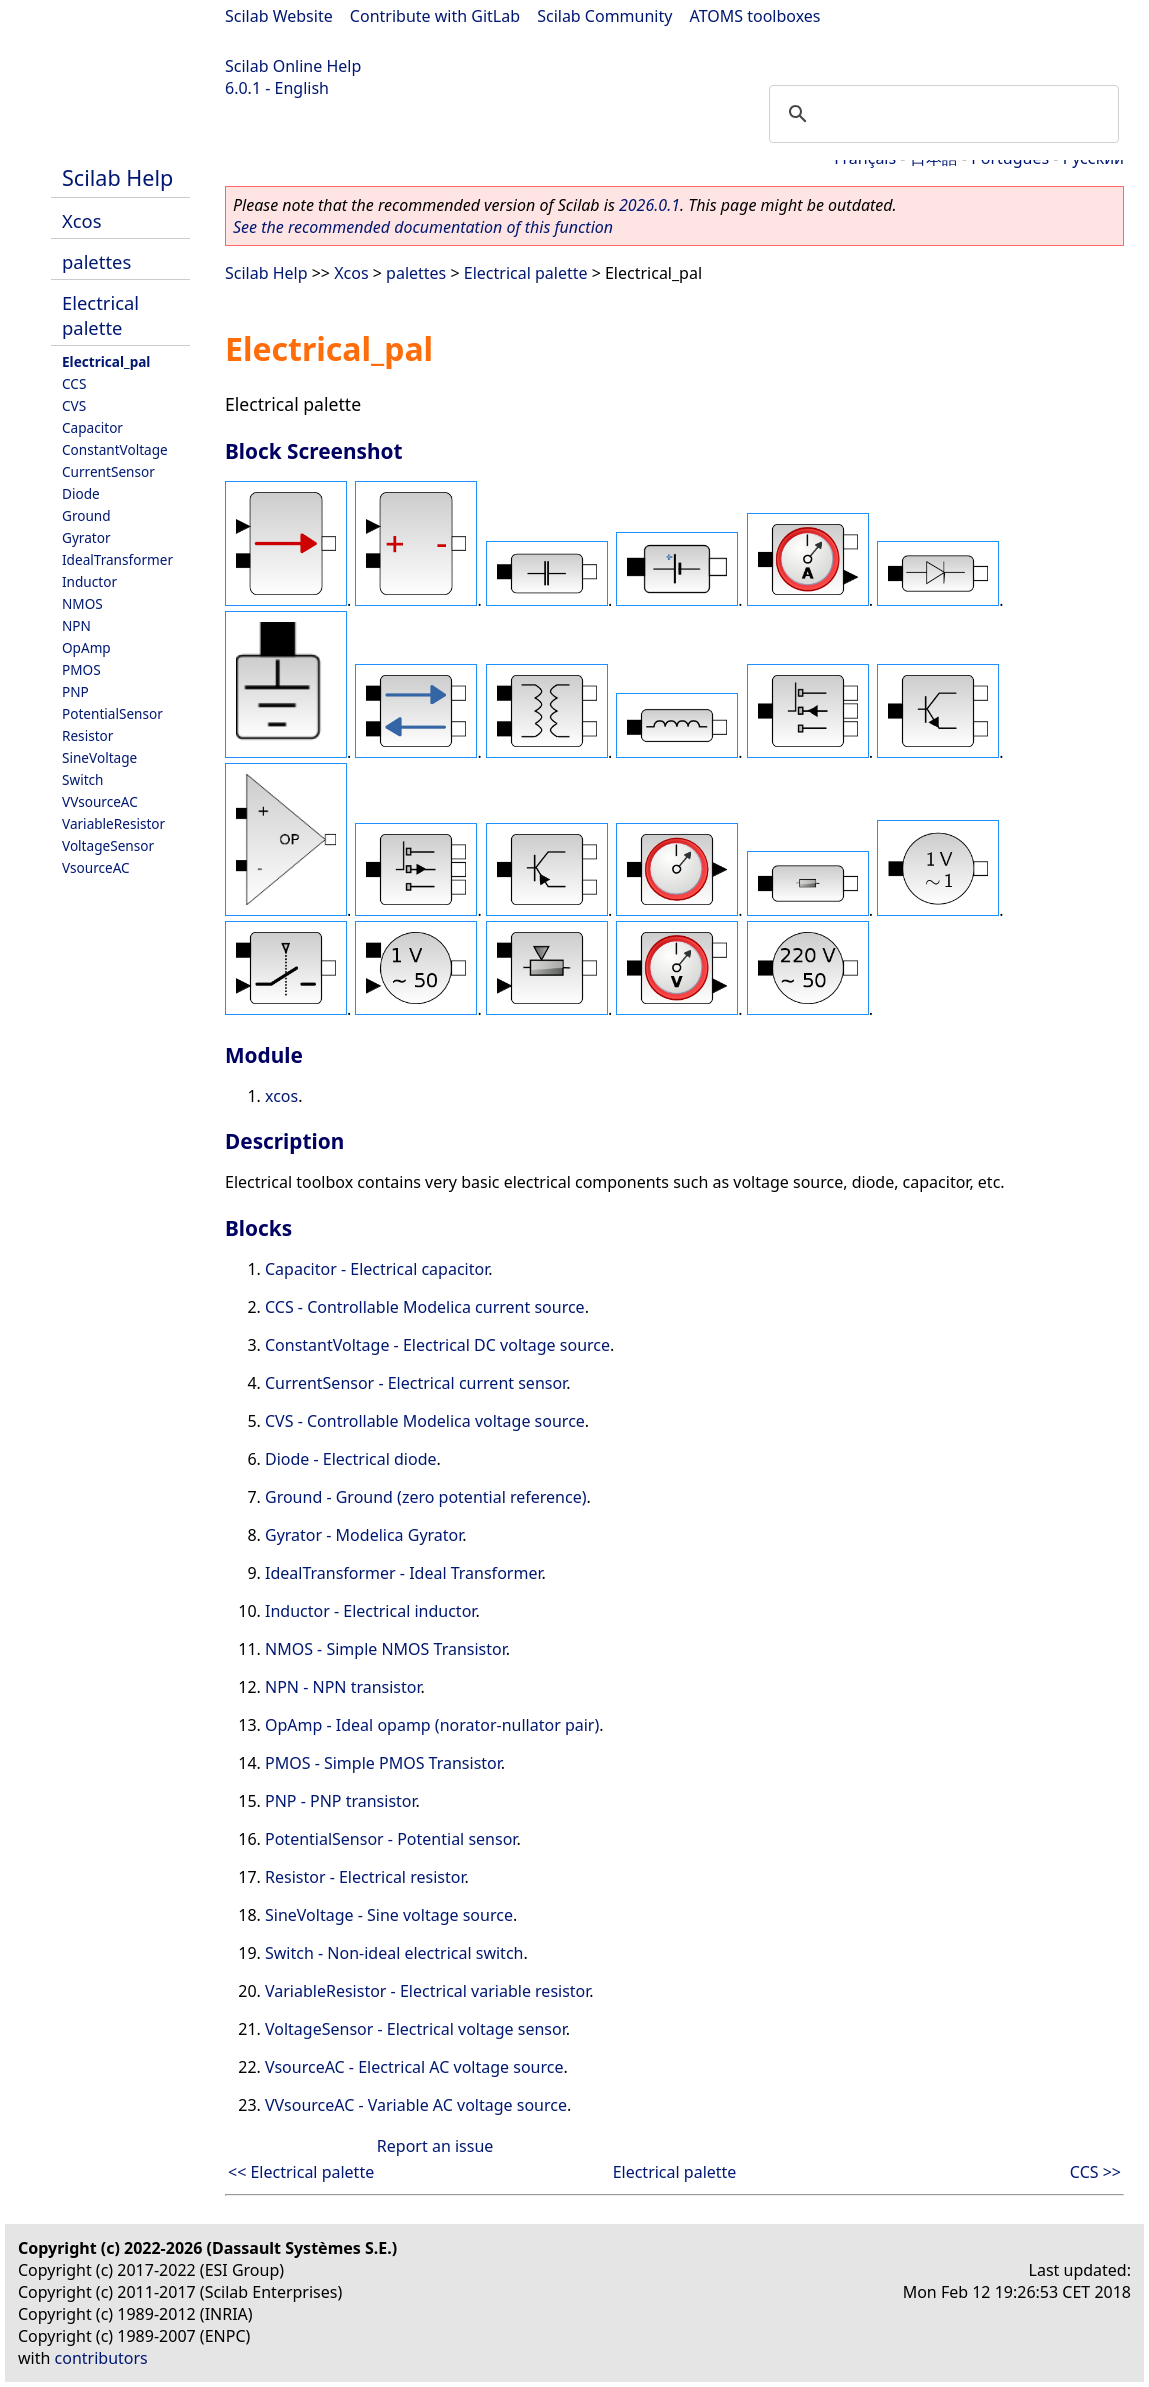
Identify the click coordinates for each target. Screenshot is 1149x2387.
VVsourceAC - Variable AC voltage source (416, 2105)
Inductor (89, 581)
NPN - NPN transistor (343, 1687)
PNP (75, 691)
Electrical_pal (106, 361)
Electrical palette (100, 315)
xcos (281, 1096)
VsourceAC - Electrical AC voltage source (414, 2067)
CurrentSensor (108, 471)
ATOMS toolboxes (755, 16)
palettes (96, 261)
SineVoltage (99, 757)
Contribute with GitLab (435, 16)
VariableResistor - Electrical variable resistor (427, 1991)
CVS (74, 405)
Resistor (87, 735)
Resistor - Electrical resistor (364, 1877)
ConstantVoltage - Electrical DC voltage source (437, 1345)
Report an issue (435, 2146)
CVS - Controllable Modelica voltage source (425, 1421)
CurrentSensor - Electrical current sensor (415, 1383)
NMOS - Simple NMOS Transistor (385, 1649)
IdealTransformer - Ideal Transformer (403, 1573)
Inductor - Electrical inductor (370, 1611)
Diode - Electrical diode (351, 1459)
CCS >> (1095, 2172)
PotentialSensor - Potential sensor (390, 1839)
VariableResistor (113, 823)
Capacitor (92, 427)
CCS (74, 383)
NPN (76, 625)
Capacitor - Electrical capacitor (376, 1269)
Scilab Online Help (293, 66)
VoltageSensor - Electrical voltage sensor (415, 2029)
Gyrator (86, 537)
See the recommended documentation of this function (423, 227)
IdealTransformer (117, 559)
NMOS (82, 603)
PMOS (81, 669)
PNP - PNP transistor (340, 1801)
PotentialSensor (112, 713)
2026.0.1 (649, 205)
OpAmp (86, 647)
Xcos (82, 220)
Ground (86, 515)
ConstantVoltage (115, 449)
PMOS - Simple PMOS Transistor (383, 1763)
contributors (101, 2358)
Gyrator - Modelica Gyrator (363, 1535)
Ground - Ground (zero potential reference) (426, 1497)
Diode (81, 493)
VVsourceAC (100, 801)
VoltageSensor (108, 845)
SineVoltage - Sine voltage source (389, 1915)
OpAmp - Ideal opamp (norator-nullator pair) (432, 1725)
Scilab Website (279, 16)
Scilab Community (604, 16)
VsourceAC (96, 867)
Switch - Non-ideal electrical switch (394, 1953)
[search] (941, 114)
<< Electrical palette (301, 2172)
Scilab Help (117, 177)
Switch (83, 779)
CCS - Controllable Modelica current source (425, 1307)
